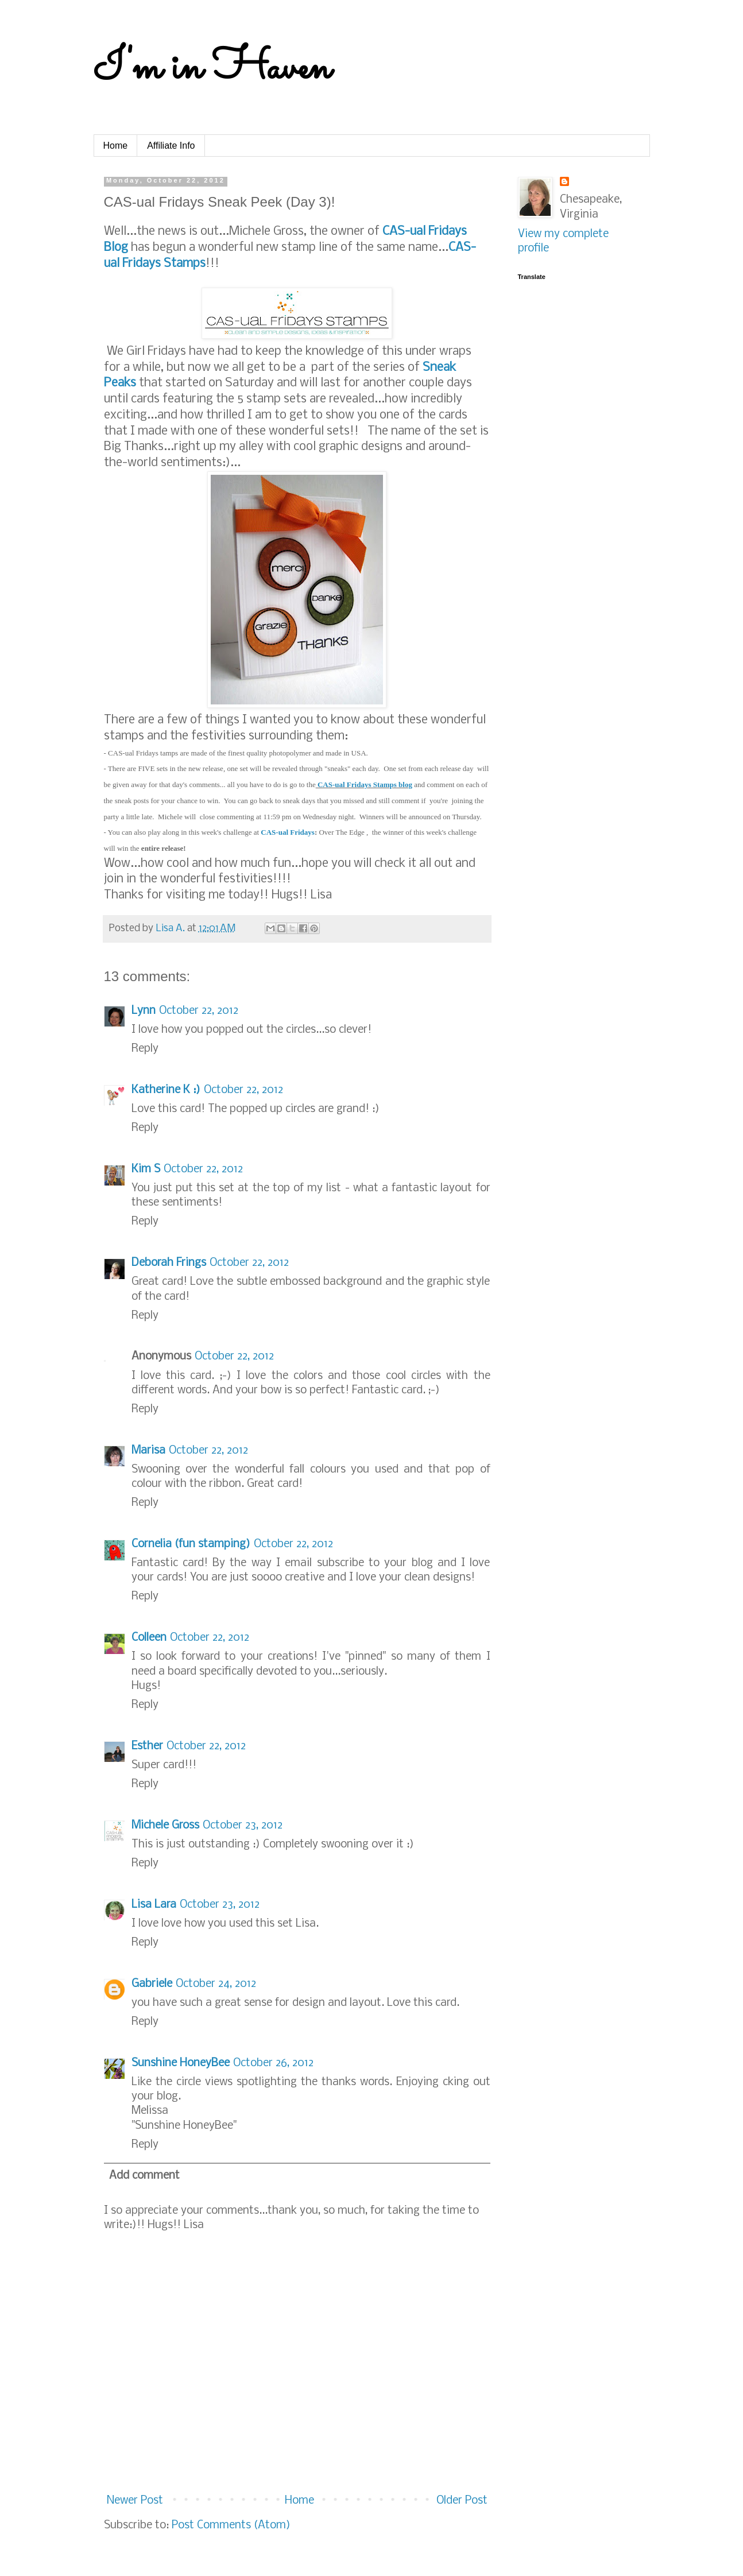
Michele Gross (165, 1825)
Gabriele (151, 1984)
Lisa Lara (153, 1905)
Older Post (461, 2501)
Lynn (143, 1011)
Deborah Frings (168, 1263)
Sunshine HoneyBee (180, 2063)
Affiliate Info (171, 145)
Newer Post (135, 2501)
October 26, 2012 (273, 2063)
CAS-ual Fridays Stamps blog (364, 784)
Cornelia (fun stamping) (190, 1544)
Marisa (148, 1450)
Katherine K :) (165, 1090)
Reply (144, 1049)
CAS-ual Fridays (288, 832)
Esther (147, 1746)
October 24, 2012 (216, 1984)
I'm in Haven (212, 69)
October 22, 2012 (198, 1011)
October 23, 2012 (243, 1825)
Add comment (144, 2176)
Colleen (149, 1638)
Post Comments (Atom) (231, 2525)
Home (115, 145)
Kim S (145, 1169)
